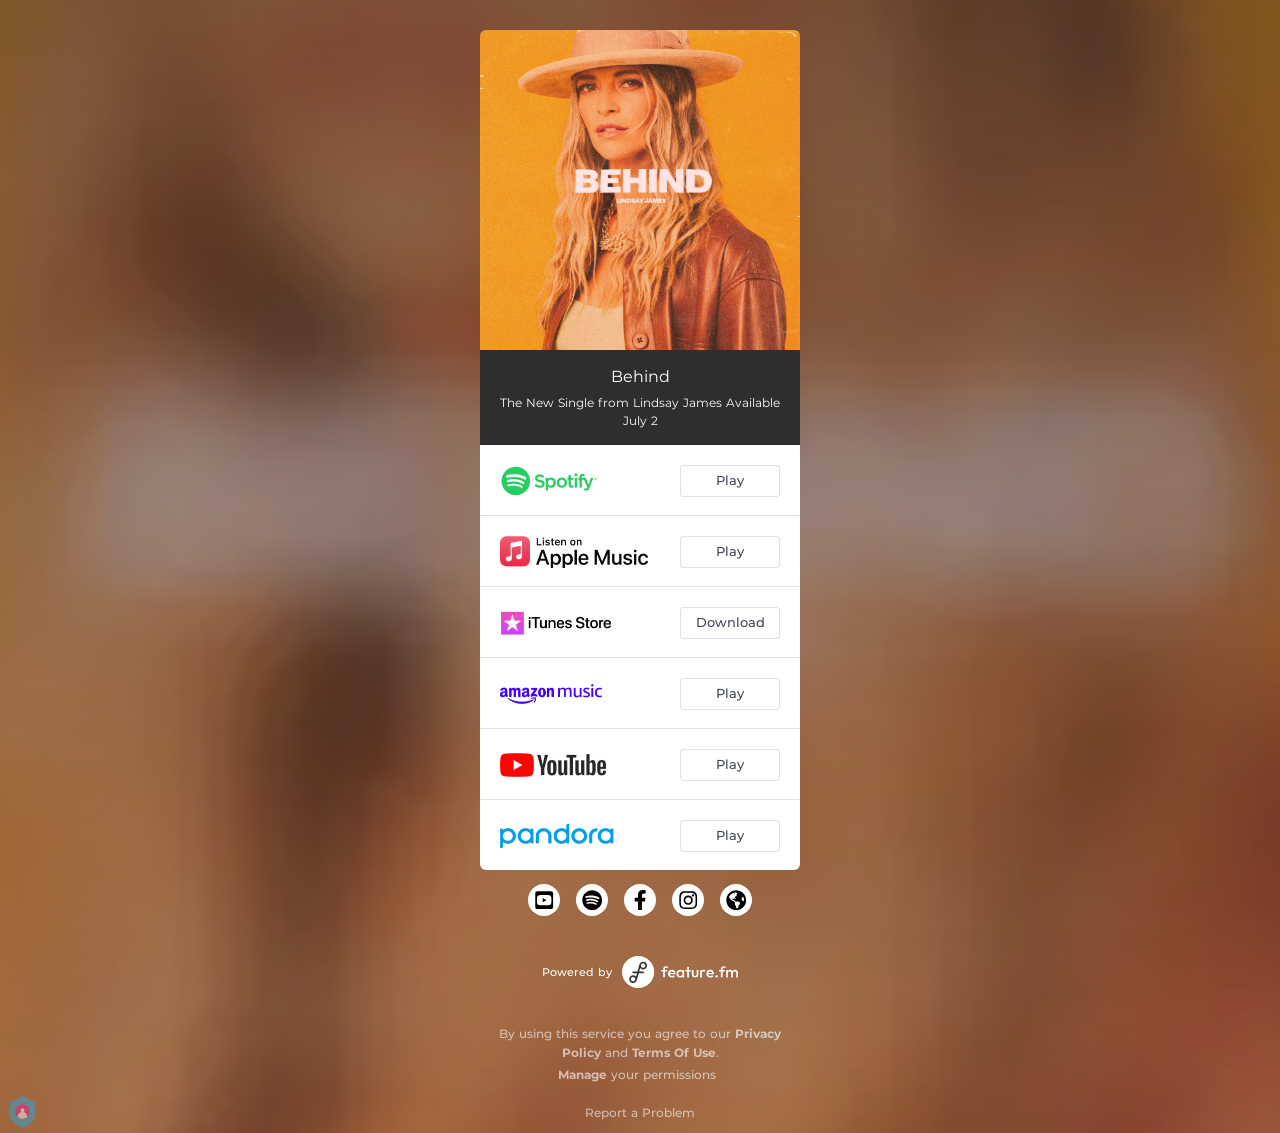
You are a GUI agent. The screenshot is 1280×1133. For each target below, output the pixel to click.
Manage (582, 1074)
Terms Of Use (674, 1052)
